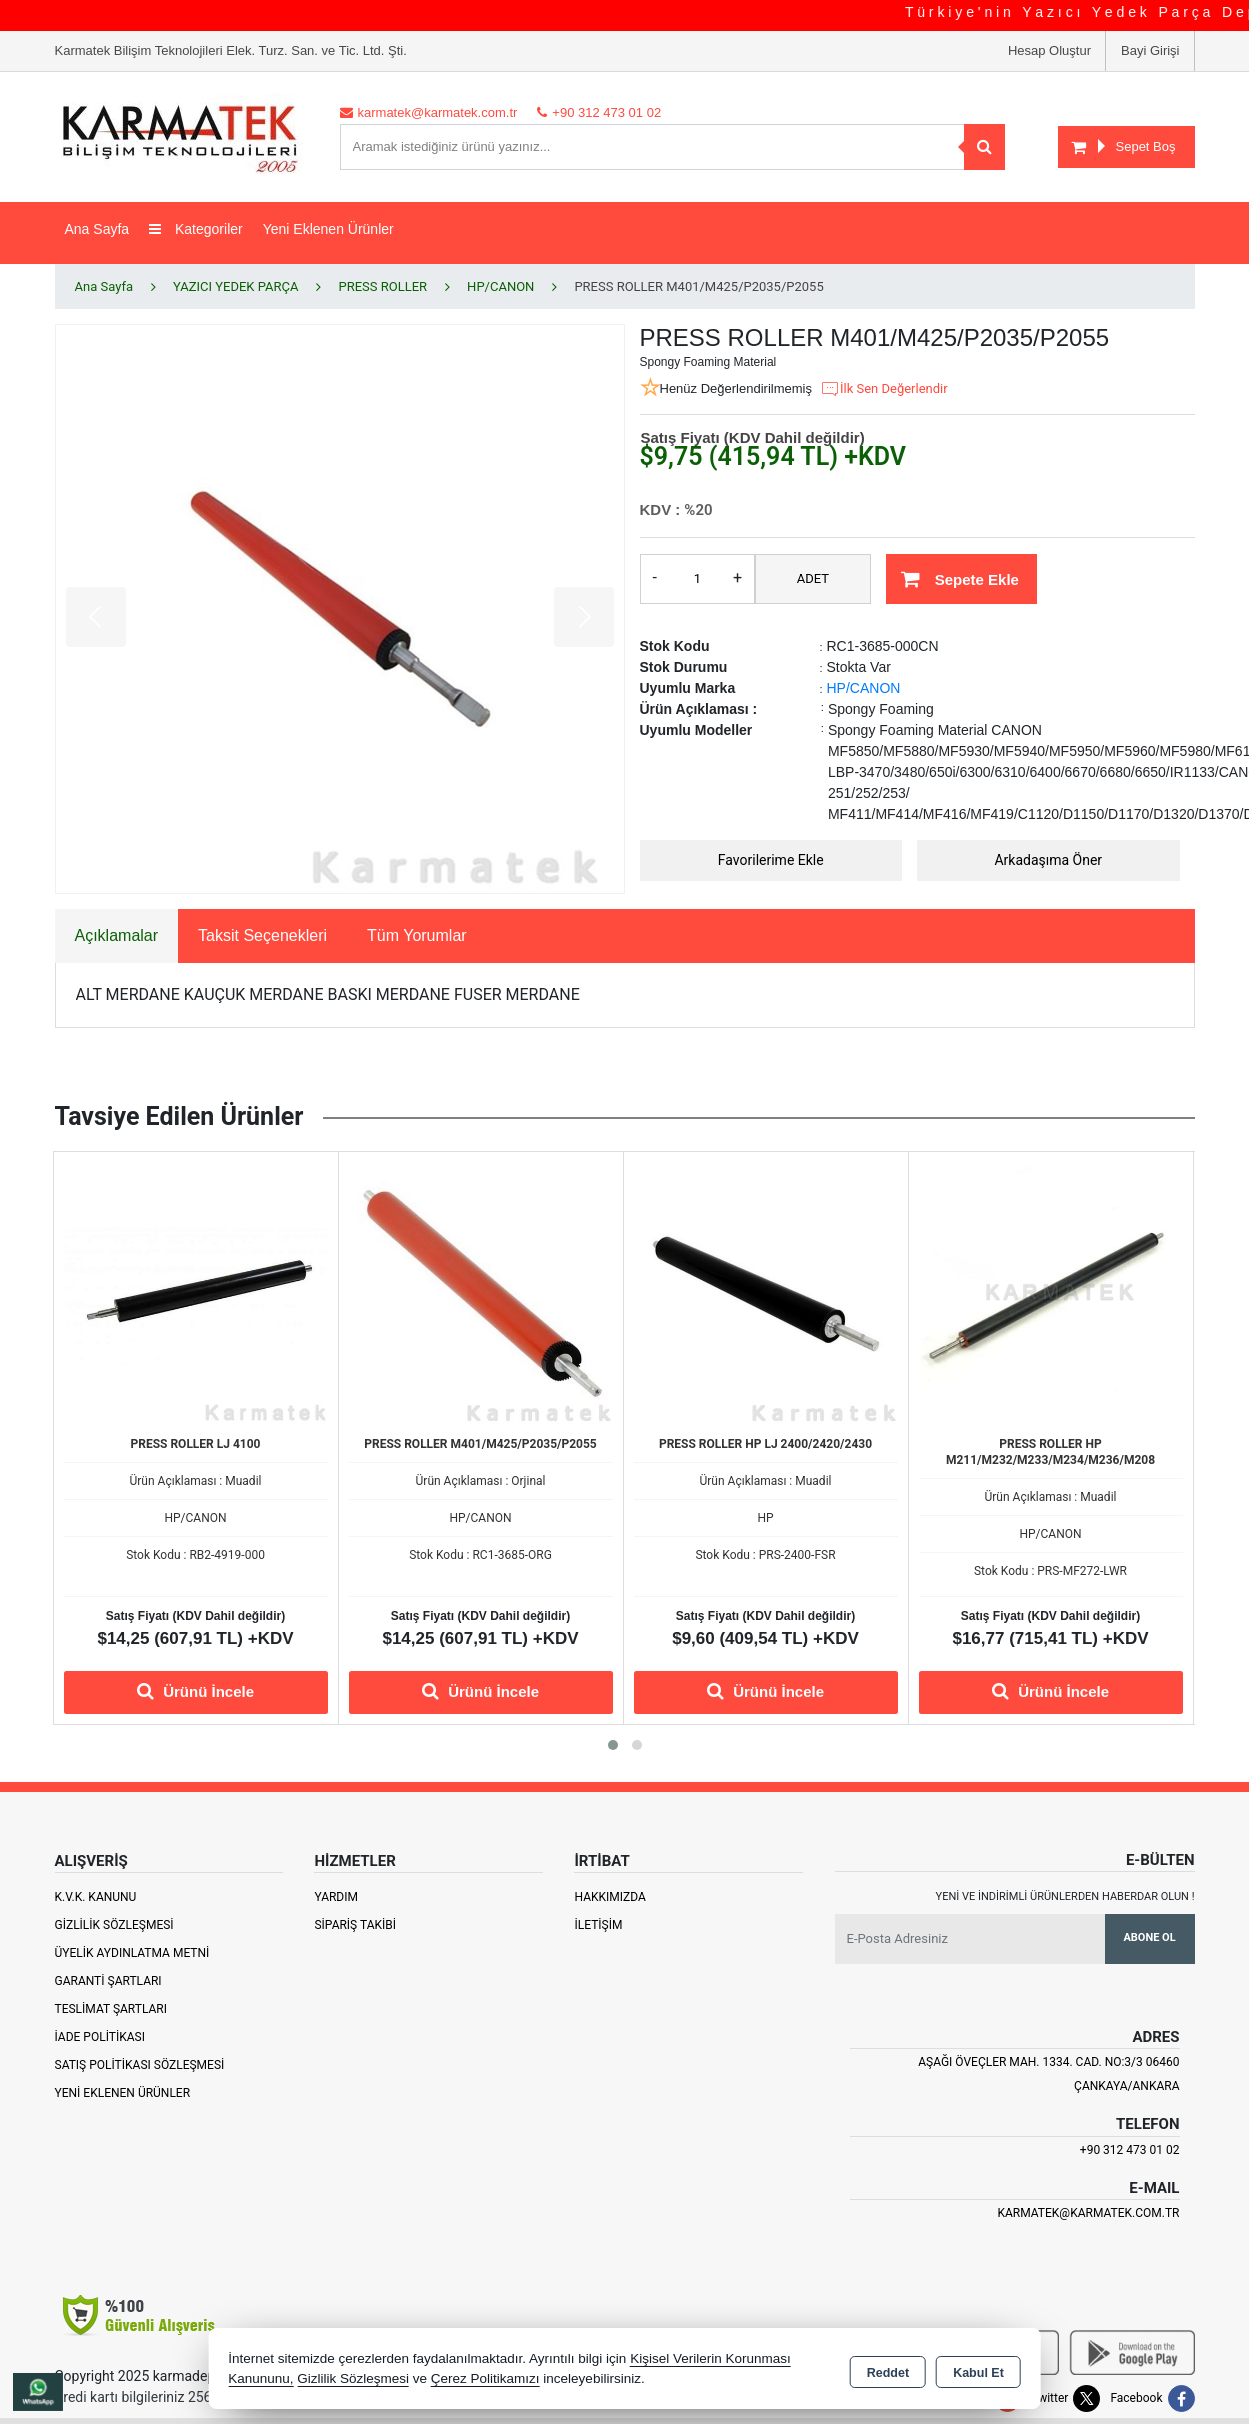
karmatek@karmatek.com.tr (1088, 2213)
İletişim (598, 1925)
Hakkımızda (609, 1897)
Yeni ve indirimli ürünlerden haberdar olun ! (1065, 1896)
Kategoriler (196, 229)
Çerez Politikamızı (485, 2378)
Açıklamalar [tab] (117, 935)
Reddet (888, 2370)
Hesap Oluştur (1049, 50)
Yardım (336, 1897)
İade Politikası (100, 2037)
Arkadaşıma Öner (1048, 860)
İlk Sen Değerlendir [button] (884, 389)
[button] (613, 1745)
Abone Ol (1149, 1937)
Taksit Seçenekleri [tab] (262, 935)
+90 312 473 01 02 (1130, 2150)
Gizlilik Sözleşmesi (114, 1925)
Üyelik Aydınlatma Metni (132, 1953)
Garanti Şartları (108, 1981)
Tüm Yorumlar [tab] (417, 935)
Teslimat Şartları (111, 2009)
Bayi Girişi (1150, 50)
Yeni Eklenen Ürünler (123, 2093)
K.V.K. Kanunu (96, 1897)
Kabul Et (978, 2370)
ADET (813, 578)
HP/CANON (864, 688)
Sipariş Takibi (355, 1925)
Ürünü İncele (195, 1691)
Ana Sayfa (97, 229)
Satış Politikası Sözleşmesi (140, 2065)
